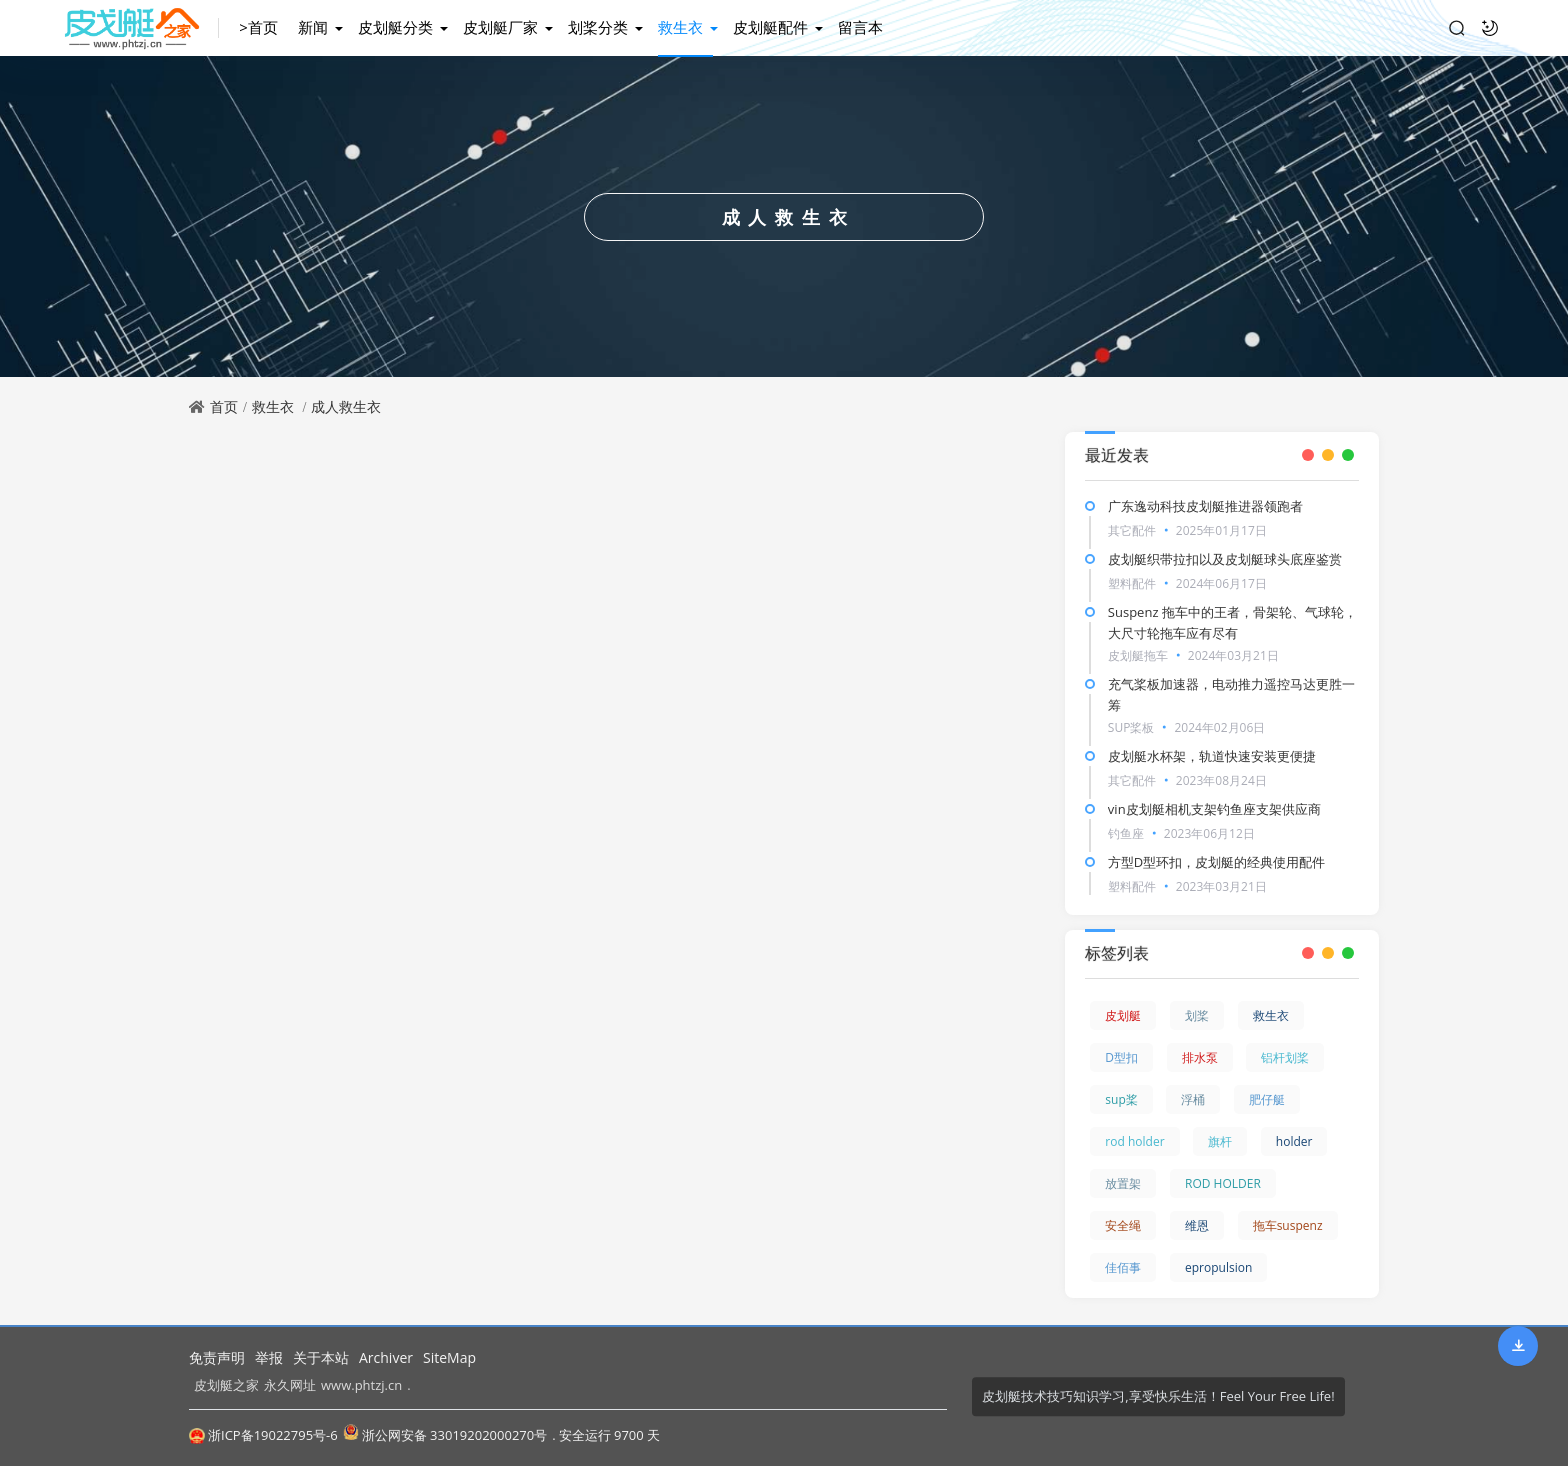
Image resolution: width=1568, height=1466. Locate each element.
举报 (269, 1357)
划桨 (1197, 1015)
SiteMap (449, 1357)
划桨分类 (598, 27)
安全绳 (1123, 1225)
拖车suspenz (1288, 1225)
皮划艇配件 (770, 27)
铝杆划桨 (1285, 1057)
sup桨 (1121, 1099)
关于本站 (321, 1357)
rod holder (1134, 1141)
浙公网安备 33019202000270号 (445, 1434)
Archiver (386, 1357)
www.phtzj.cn (361, 1385)
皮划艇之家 (226, 1385)
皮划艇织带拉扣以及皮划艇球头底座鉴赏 (1225, 559)
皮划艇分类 (395, 27)
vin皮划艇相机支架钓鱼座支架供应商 (1214, 809)
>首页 (258, 27)
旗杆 (1220, 1141)
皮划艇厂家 (500, 27)
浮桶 (1193, 1099)
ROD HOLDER (1223, 1183)
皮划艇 (1123, 1015)
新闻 (313, 27)
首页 (224, 406)
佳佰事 (1123, 1267)
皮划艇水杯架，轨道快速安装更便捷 (1212, 756)
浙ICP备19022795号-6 (263, 1435)
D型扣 (1121, 1057)
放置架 (1123, 1183)
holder (1294, 1141)
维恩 (1197, 1225)
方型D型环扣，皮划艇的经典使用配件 (1216, 862)
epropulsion (1218, 1267)
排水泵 (1200, 1057)
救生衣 (680, 27)
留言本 (860, 27)
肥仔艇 (1267, 1099)
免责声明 (217, 1357)
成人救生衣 (346, 406)
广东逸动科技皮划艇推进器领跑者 (1205, 506)
